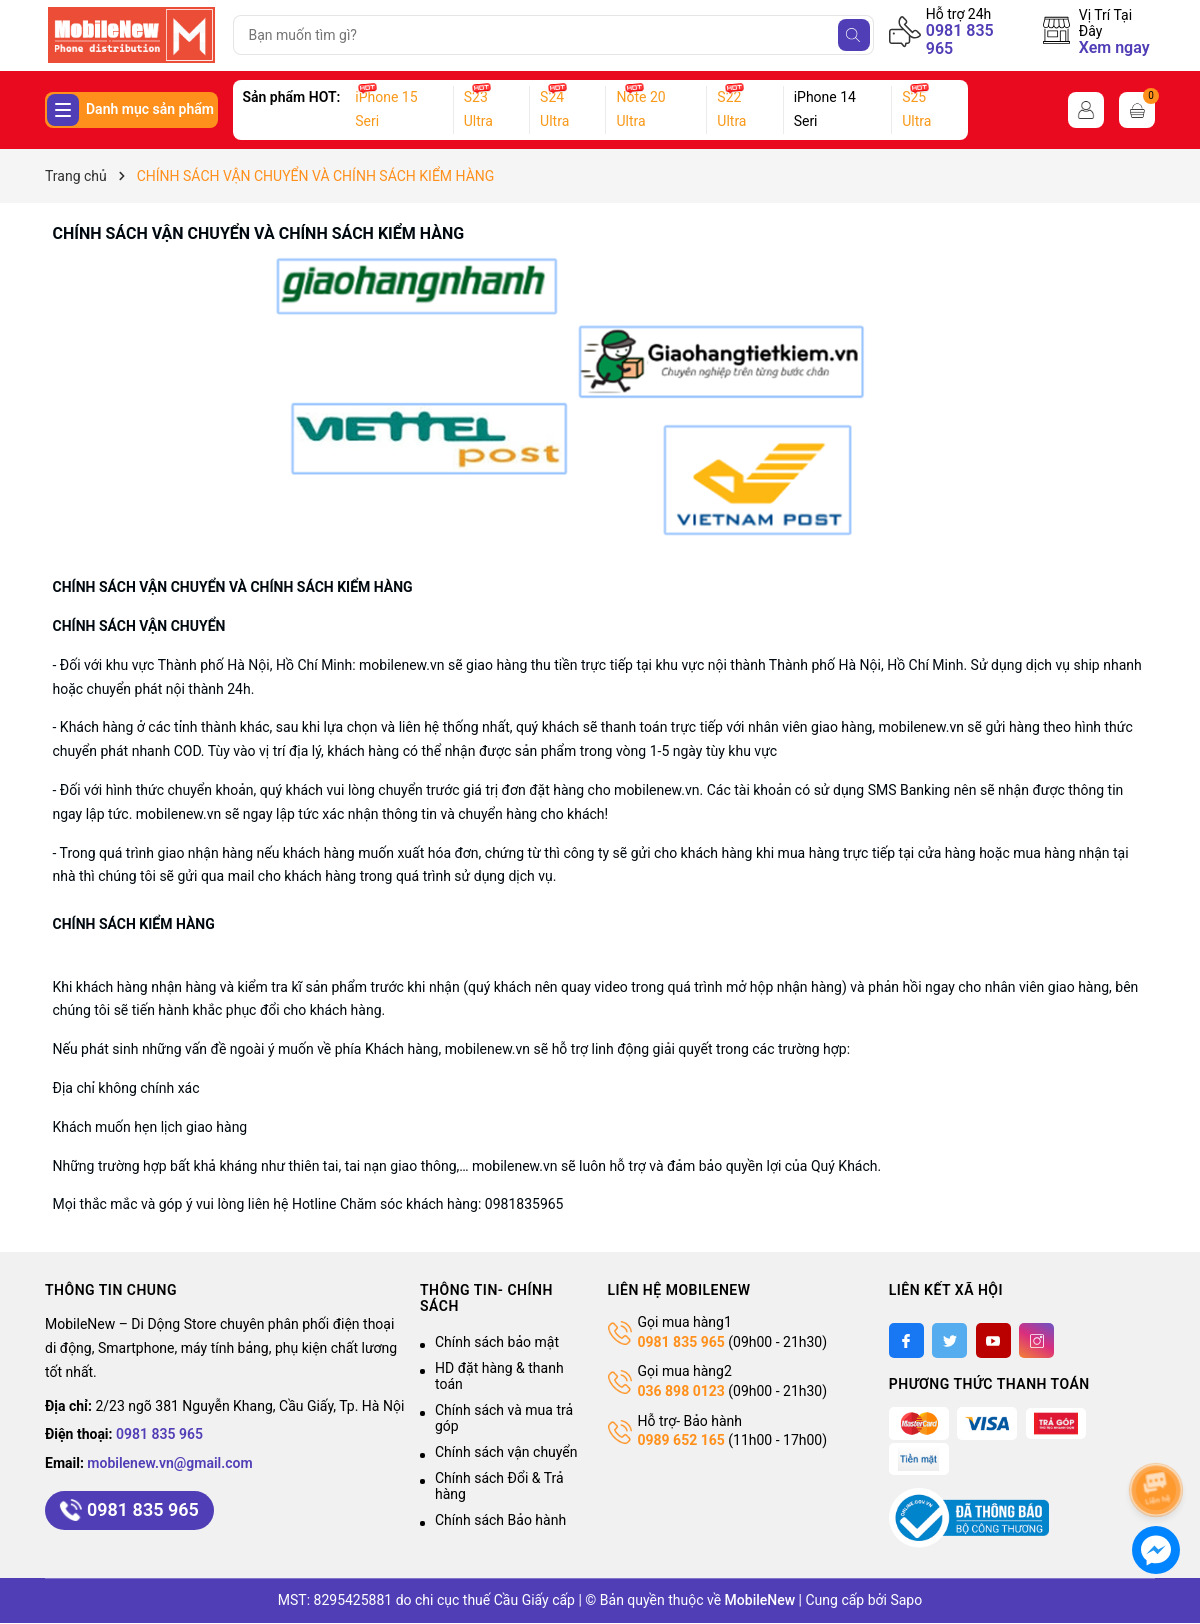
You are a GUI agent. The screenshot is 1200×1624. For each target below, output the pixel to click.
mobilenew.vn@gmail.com (169, 1463)
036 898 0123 (681, 1391)
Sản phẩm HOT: (292, 97)
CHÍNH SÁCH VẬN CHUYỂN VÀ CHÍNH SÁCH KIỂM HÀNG (259, 233)
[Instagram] (1036, 1340)
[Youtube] (993, 1340)
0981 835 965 (960, 39)
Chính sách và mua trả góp (504, 1418)
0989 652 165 (681, 1440)
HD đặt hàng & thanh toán (499, 1376)
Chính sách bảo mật (497, 1342)
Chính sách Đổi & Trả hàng (499, 1486)
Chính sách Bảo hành (500, 1520)
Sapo (906, 1600)
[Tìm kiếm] (854, 35)
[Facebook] (906, 1340)
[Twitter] (949, 1340)
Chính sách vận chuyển (506, 1452)
